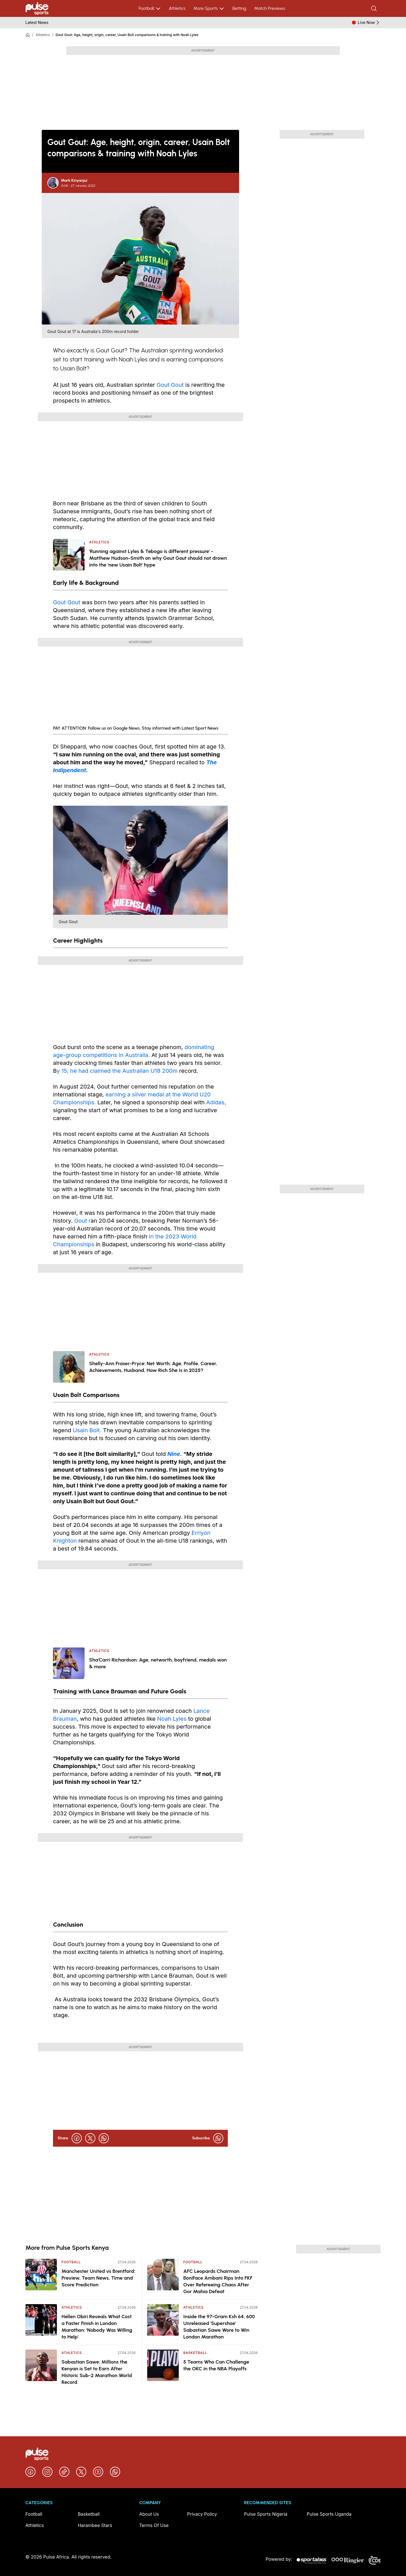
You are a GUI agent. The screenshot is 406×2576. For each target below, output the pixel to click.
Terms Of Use (154, 2525)
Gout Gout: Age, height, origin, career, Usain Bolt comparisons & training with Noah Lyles (127, 35)
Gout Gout (170, 384)
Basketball (195, 2353)
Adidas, (216, 1102)
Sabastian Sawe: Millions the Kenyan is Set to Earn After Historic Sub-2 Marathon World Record (96, 2372)
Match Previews (269, 8)
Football (150, 8)
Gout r (82, 1220)
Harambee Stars (95, 2525)
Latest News (36, 22)
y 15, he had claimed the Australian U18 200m (117, 1070)
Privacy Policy (202, 2514)
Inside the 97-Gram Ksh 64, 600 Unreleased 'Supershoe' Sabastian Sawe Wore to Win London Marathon (219, 2326)
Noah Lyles (171, 1718)
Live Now (369, 22)
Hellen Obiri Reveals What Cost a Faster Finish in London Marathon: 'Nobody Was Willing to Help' (96, 2326)
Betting (239, 8)
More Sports (208, 8)
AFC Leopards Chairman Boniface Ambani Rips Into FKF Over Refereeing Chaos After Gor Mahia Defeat (217, 2281)
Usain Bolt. (87, 1430)
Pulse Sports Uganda (329, 2514)
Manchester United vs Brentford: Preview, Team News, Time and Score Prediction (98, 2278)
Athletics (177, 8)
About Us (149, 2514)
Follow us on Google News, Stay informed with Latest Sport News (153, 728)
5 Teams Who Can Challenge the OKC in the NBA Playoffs (216, 2365)
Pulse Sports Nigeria (265, 2514)
